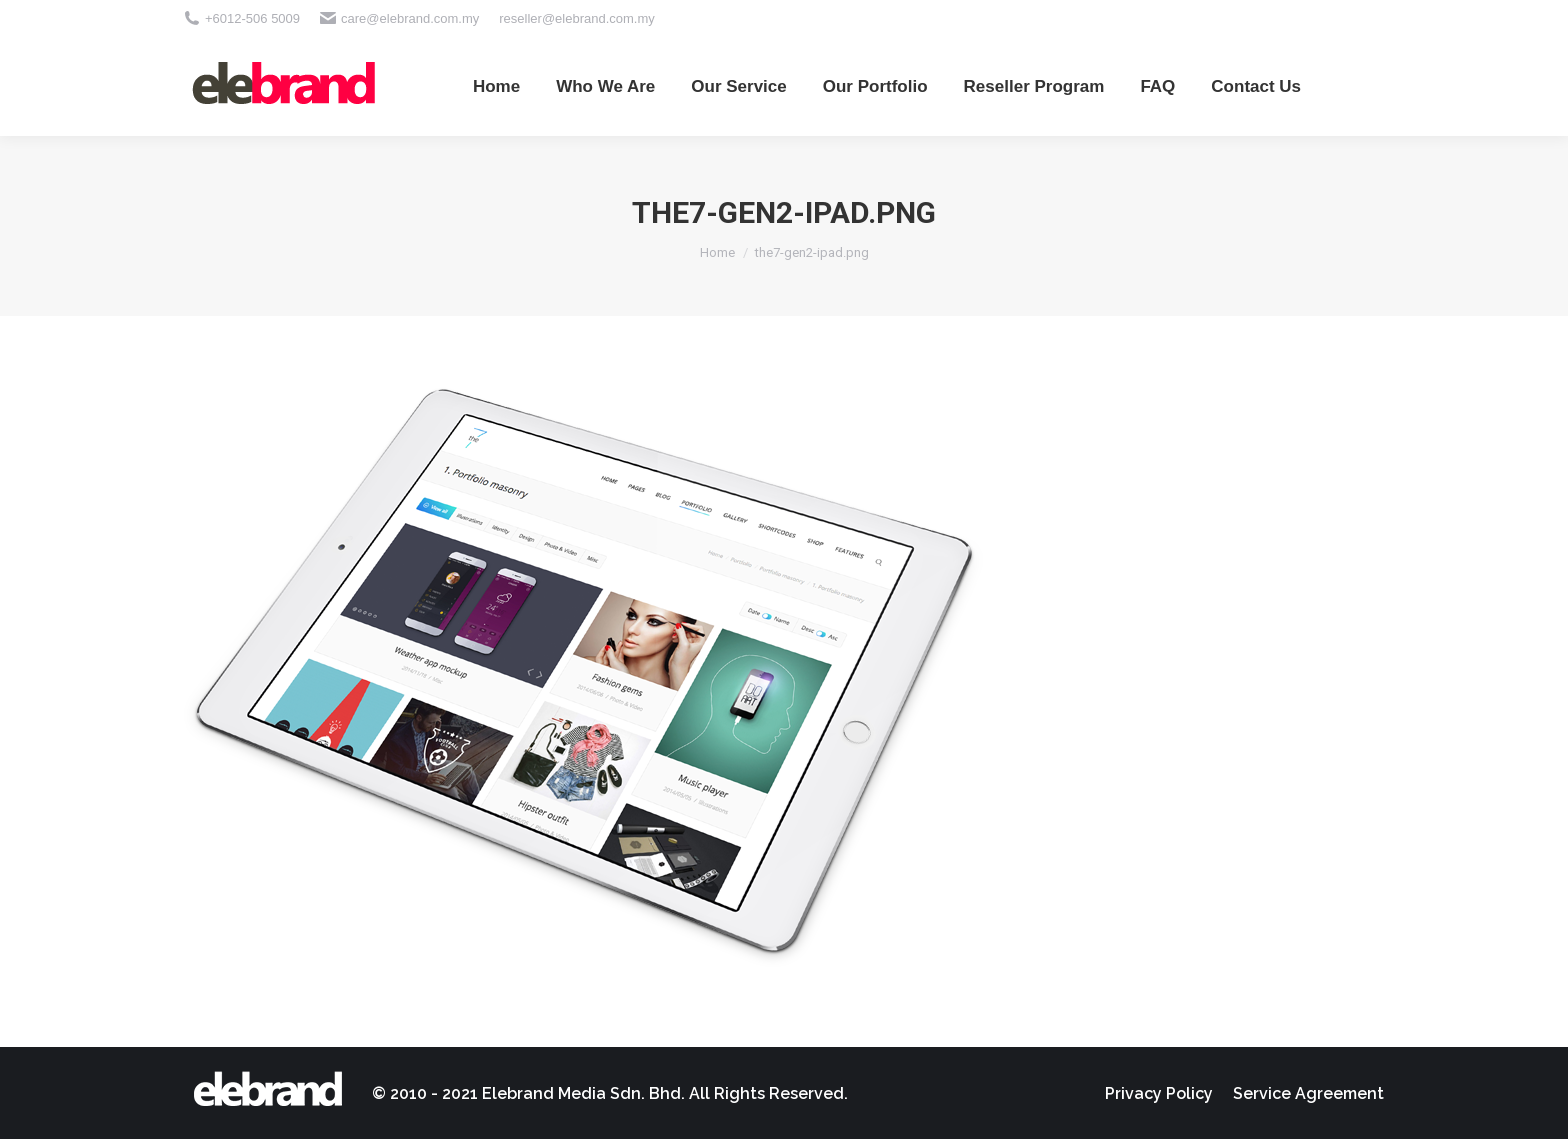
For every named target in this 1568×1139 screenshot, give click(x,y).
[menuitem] (496, 86)
